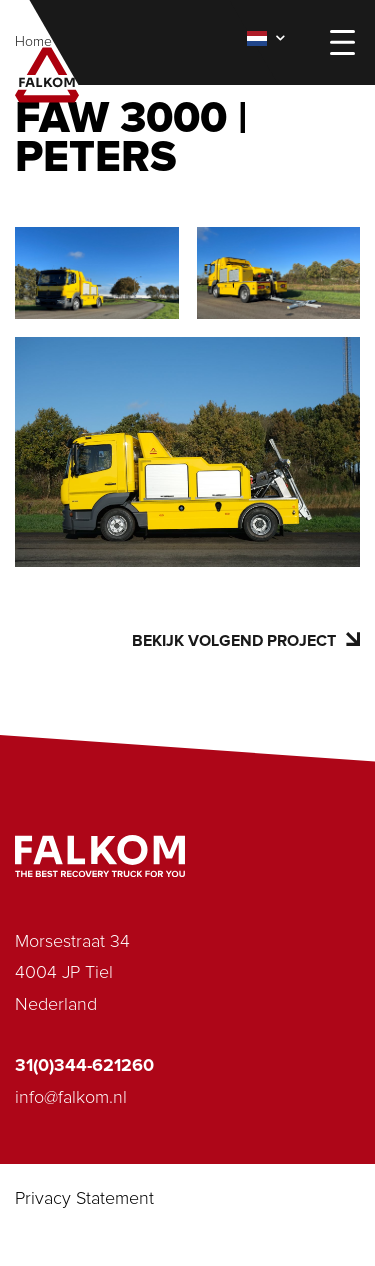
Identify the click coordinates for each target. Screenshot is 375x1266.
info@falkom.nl (71, 1098)
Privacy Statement (84, 1199)
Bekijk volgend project (246, 640)
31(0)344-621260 (84, 1066)
